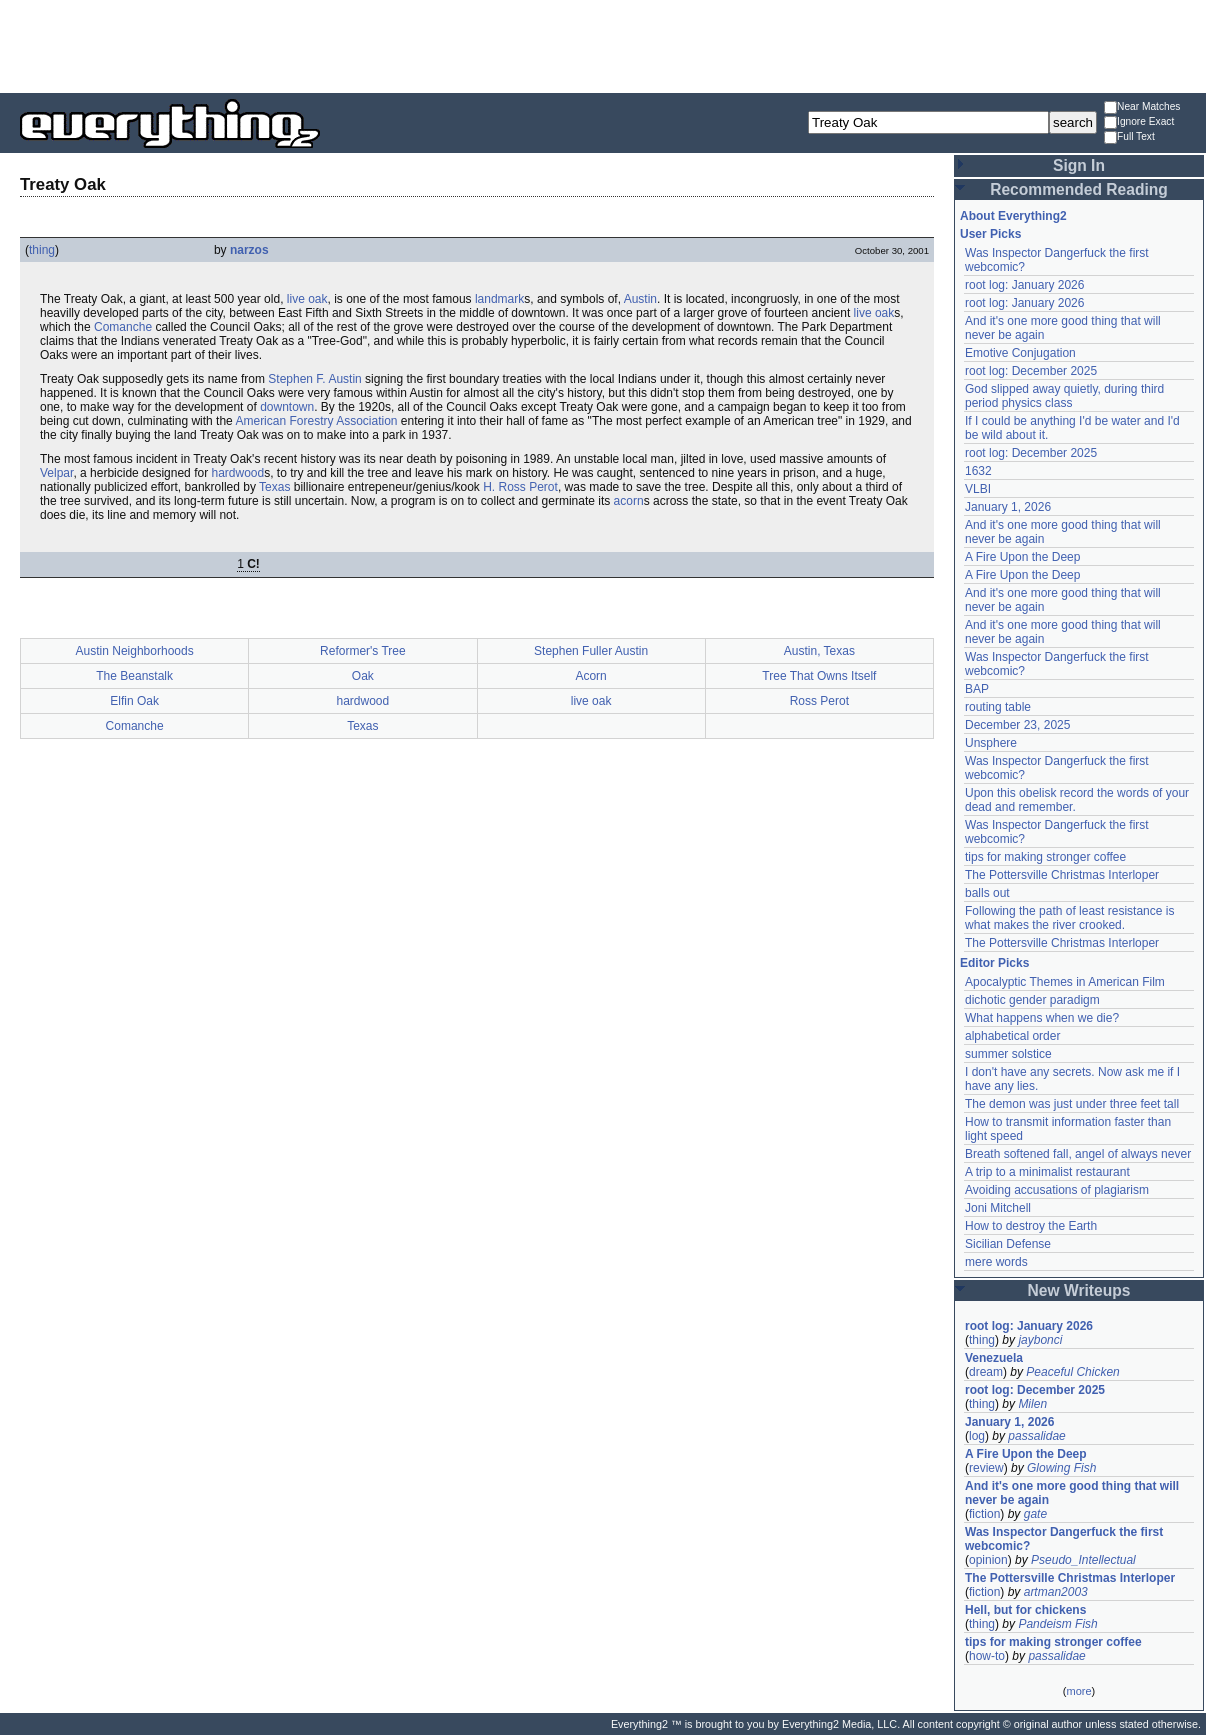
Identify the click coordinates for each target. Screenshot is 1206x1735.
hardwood (237, 473)
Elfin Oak (134, 701)
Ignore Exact (1139, 122)
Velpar (56, 473)
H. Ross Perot (520, 487)
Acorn (590, 676)
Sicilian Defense (1008, 1244)
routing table (998, 707)
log (977, 1436)
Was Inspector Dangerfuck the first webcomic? (1064, 1539)
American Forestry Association (316, 421)
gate (1035, 1514)
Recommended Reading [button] (1079, 189)
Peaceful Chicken (1072, 1372)
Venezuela (994, 1358)
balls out (987, 893)
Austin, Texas (819, 651)
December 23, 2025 (1017, 725)
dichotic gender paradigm (1032, 1000)
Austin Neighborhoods (135, 651)
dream (986, 1372)
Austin (640, 299)
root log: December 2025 (1031, 371)
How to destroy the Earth (1031, 1226)
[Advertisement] (603, 45)
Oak (363, 676)
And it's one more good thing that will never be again (1072, 1493)
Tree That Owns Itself (819, 676)
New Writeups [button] (1079, 1290)
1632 (978, 471)
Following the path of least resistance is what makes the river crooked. (1069, 918)
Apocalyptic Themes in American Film (1065, 982)
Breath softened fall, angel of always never (1078, 1154)
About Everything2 (1013, 216)
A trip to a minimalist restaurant (1047, 1172)
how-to (987, 1656)
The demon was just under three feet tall (1072, 1104)
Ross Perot (819, 701)
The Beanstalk (134, 676)
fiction (984, 1514)
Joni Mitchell (998, 1208)
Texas (274, 487)
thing (42, 250)
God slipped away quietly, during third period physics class (1064, 396)
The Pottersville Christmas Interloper (1062, 875)
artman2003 (1056, 1592)
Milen (1032, 1404)
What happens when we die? (1042, 1018)
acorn (629, 501)
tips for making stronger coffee (1045, 857)
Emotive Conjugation (1020, 353)
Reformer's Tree (363, 651)
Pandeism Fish (1057, 1624)
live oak (307, 299)
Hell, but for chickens (1025, 1610)
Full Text (1129, 137)
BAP (977, 689)
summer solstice (1008, 1054)
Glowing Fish (1061, 1468)
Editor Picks (994, 963)
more (1078, 1691)
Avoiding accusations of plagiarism (1057, 1190)
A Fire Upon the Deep (1022, 557)
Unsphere (991, 743)
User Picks (990, 234)
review (986, 1468)
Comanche (123, 327)
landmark (499, 299)
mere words (996, 1262)
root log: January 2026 (1024, 285)
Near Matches (1142, 107)
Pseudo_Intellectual (1083, 1560)
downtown (287, 407)
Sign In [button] (1079, 165)
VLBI (978, 489)
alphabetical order (1012, 1036)
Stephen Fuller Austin (591, 651)
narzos (249, 250)
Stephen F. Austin (314, 379)
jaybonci (1040, 1340)
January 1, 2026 (1008, 507)
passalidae (1036, 1436)
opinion (988, 1560)
